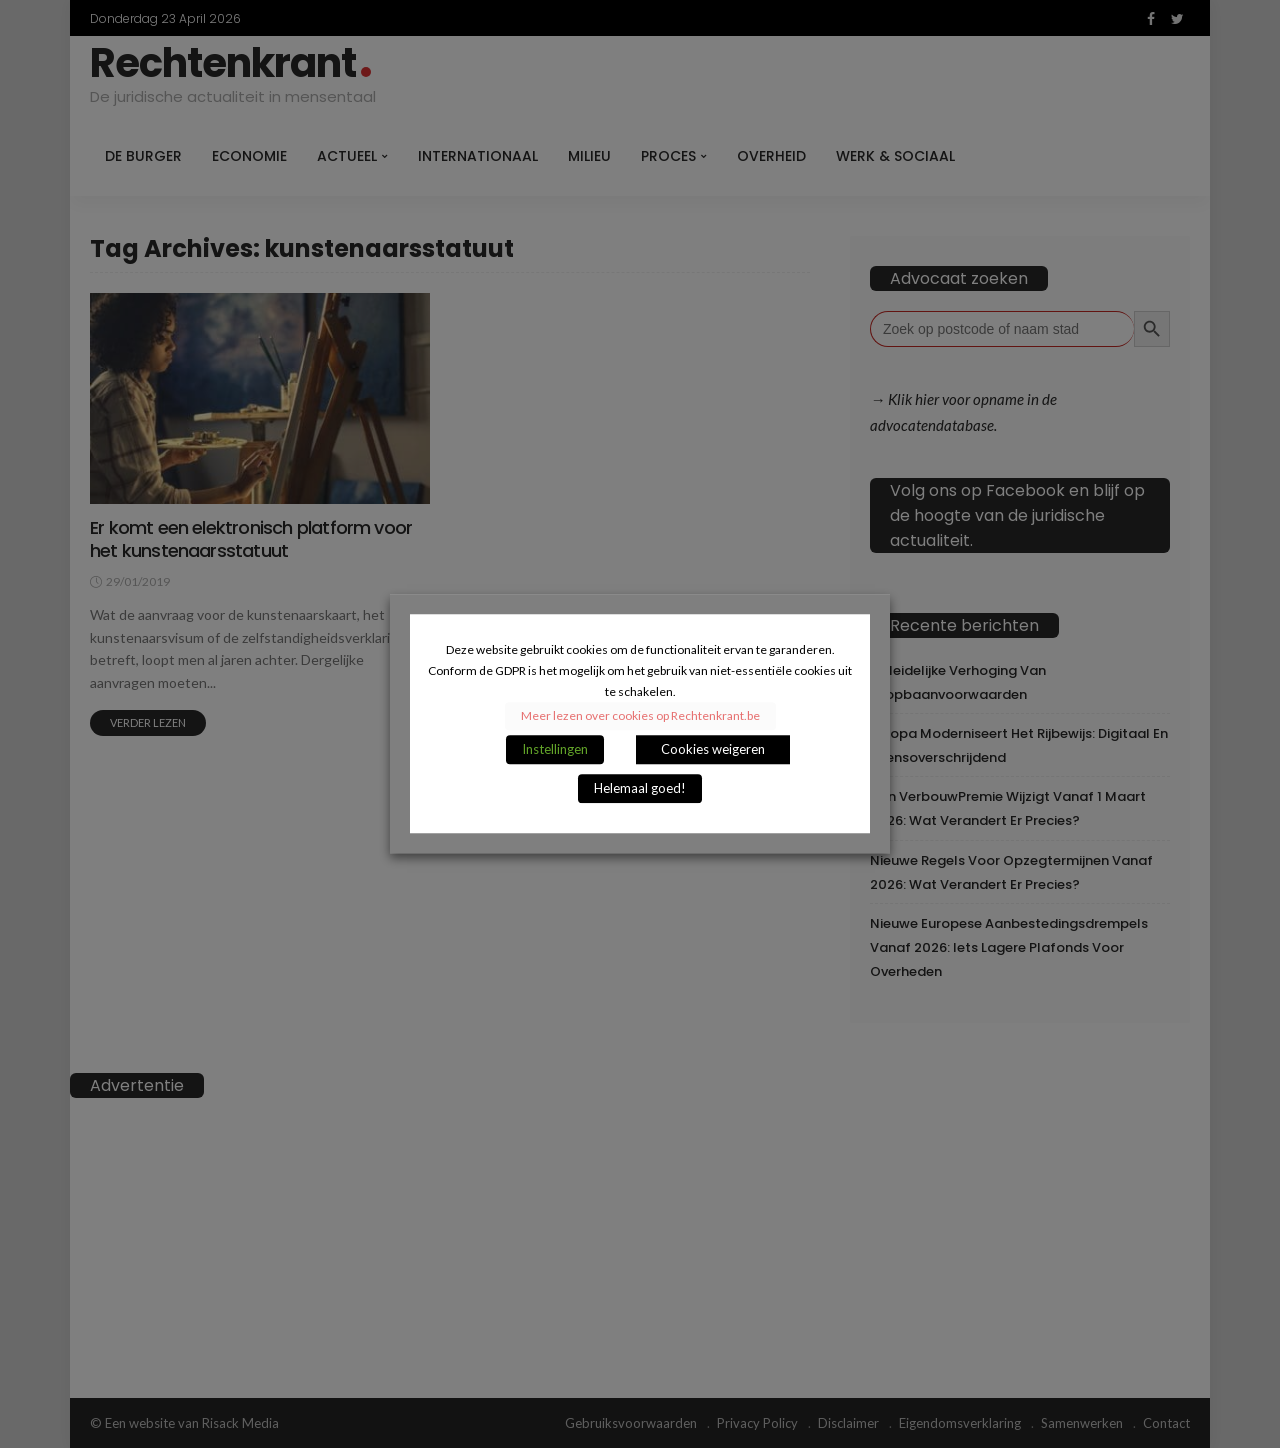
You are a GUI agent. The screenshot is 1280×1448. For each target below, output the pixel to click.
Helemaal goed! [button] (640, 789)
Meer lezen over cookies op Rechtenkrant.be (640, 716)
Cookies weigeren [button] (713, 750)
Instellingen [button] (555, 750)
